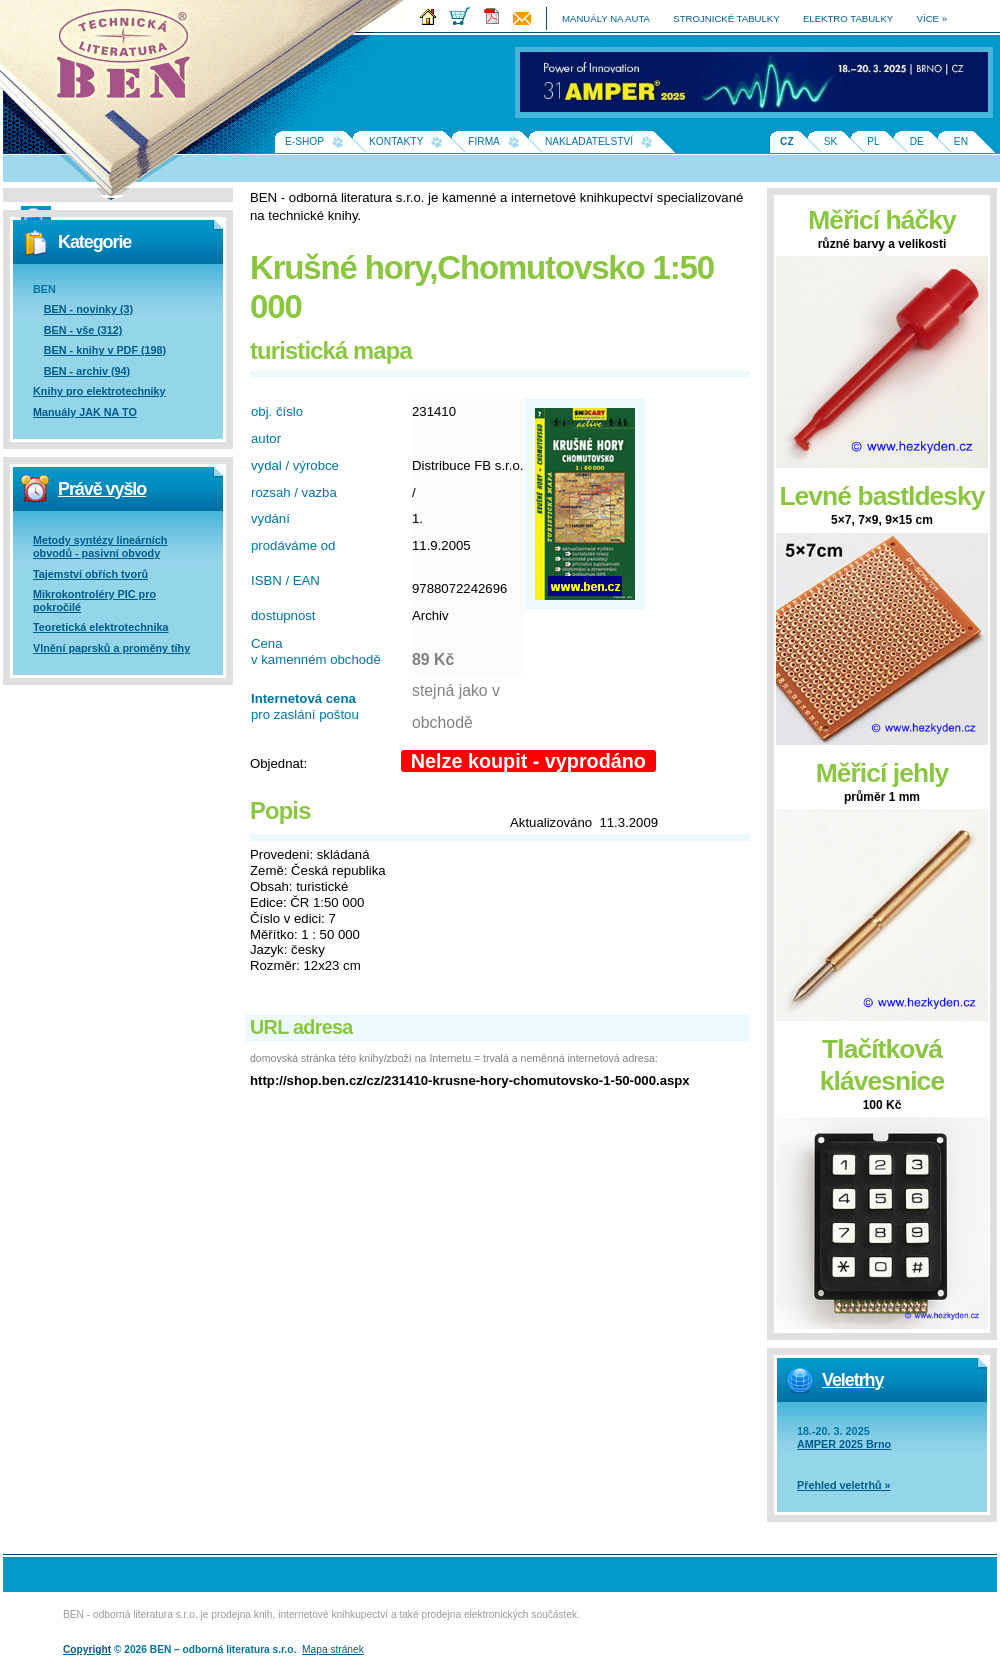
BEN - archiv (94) (87, 371)
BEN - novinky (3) (88, 309)
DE (917, 141)
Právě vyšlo (102, 489)
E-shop (304, 141)
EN (961, 141)
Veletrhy (852, 1380)
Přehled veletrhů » (844, 1485)
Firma (484, 141)
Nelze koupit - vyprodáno (528, 761)
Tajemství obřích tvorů (90, 574)
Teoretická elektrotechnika (100, 627)
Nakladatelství (589, 141)
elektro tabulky (848, 18)
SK (831, 141)
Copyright (87, 1649)
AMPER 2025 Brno (844, 1444)
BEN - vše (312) (83, 330)
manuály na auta (606, 18)
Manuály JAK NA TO (85, 412)
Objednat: (278, 763)
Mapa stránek (333, 1649)
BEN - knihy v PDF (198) (105, 350)
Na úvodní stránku (130, 60)
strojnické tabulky (726, 18)
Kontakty (396, 141)
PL (873, 141)
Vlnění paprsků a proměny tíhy (111, 648)
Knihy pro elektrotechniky (99, 391)
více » (932, 18)
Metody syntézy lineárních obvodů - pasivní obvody (100, 546)
